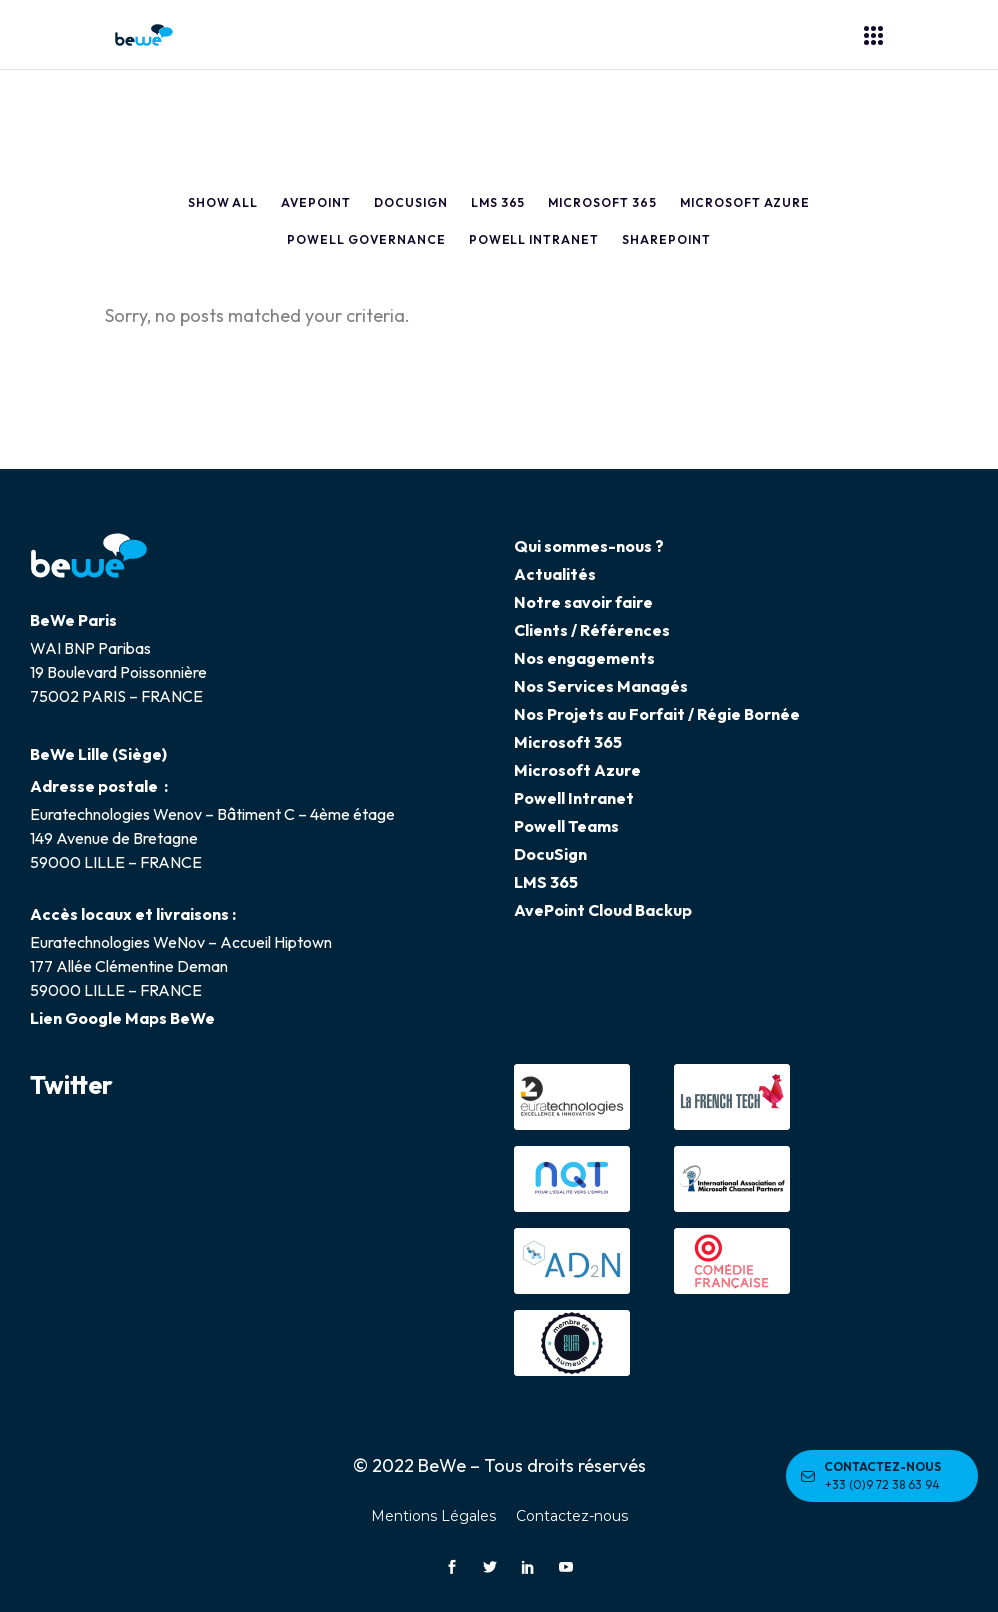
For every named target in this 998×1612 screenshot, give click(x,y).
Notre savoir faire (583, 602)
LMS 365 (546, 882)
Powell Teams (566, 826)
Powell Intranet (574, 798)
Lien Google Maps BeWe (122, 1018)
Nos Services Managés (601, 686)
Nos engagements (584, 658)
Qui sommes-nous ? (589, 546)
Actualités (555, 574)
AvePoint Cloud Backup (603, 910)
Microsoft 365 (568, 742)
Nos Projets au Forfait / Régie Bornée (657, 714)
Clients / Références (592, 630)
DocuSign (550, 854)
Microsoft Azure (577, 770)
